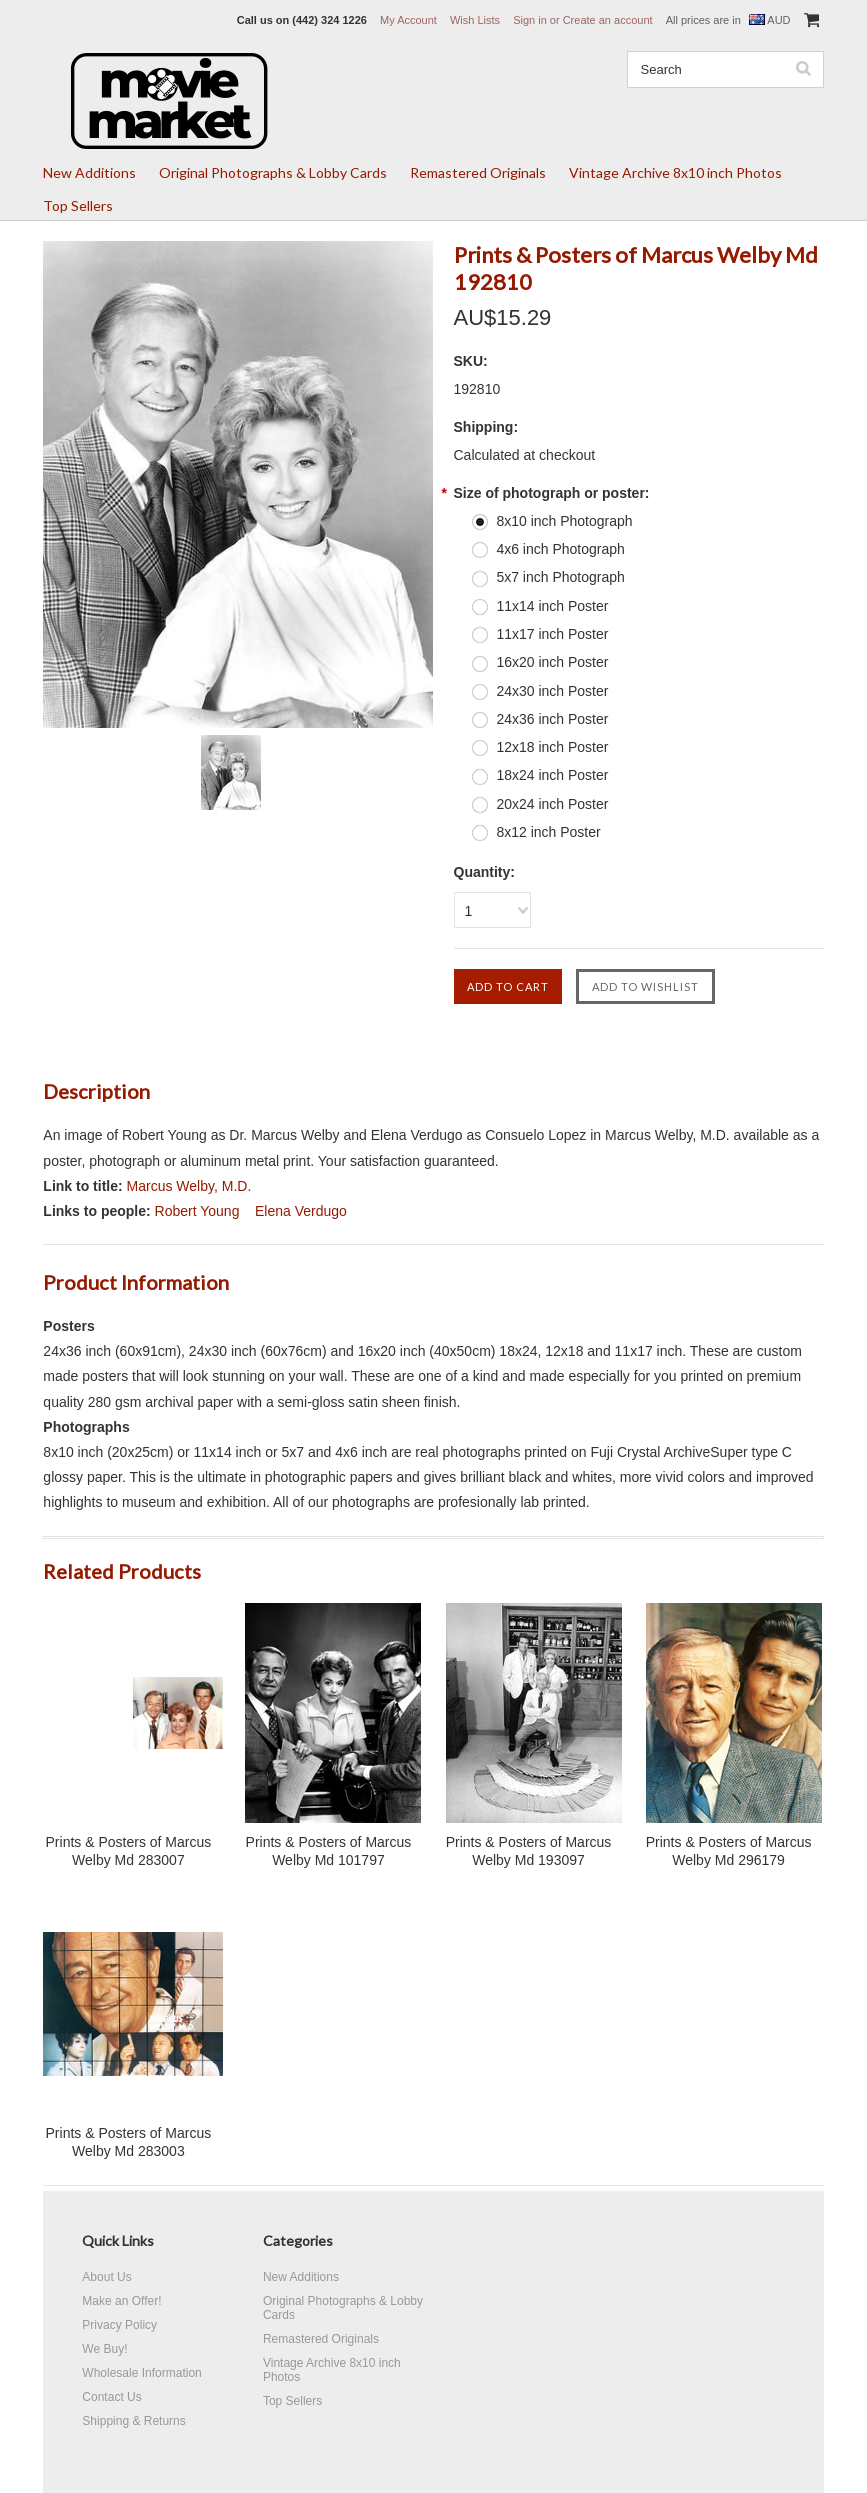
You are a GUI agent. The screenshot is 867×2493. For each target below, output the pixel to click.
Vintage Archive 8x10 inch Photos (675, 172)
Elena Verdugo (301, 1211)
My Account (408, 20)
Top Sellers (78, 205)
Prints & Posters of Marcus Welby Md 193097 (529, 1851)
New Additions (89, 172)
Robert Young (197, 1211)
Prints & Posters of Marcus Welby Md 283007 (129, 1851)
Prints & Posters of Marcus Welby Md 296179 (729, 1851)
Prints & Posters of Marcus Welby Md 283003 (129, 2142)
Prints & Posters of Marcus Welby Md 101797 (329, 1851)
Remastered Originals (478, 172)
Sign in (530, 20)
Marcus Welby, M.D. (189, 1186)
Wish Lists (475, 20)
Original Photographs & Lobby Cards (273, 172)
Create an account (608, 20)
